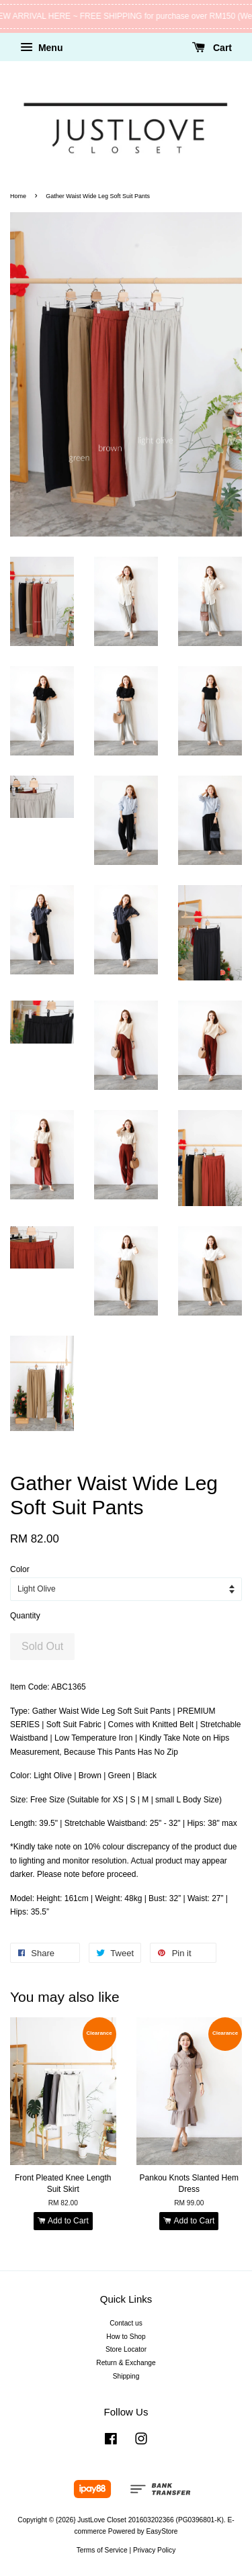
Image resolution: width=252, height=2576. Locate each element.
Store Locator (126, 2349)
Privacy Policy (154, 2550)
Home (18, 196)
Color (20, 1569)
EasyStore (162, 2531)
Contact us (126, 2323)
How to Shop (125, 2336)
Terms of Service (102, 2550)
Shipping (126, 2376)
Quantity (25, 1615)
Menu (41, 47)
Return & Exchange (125, 2362)
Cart (212, 47)
